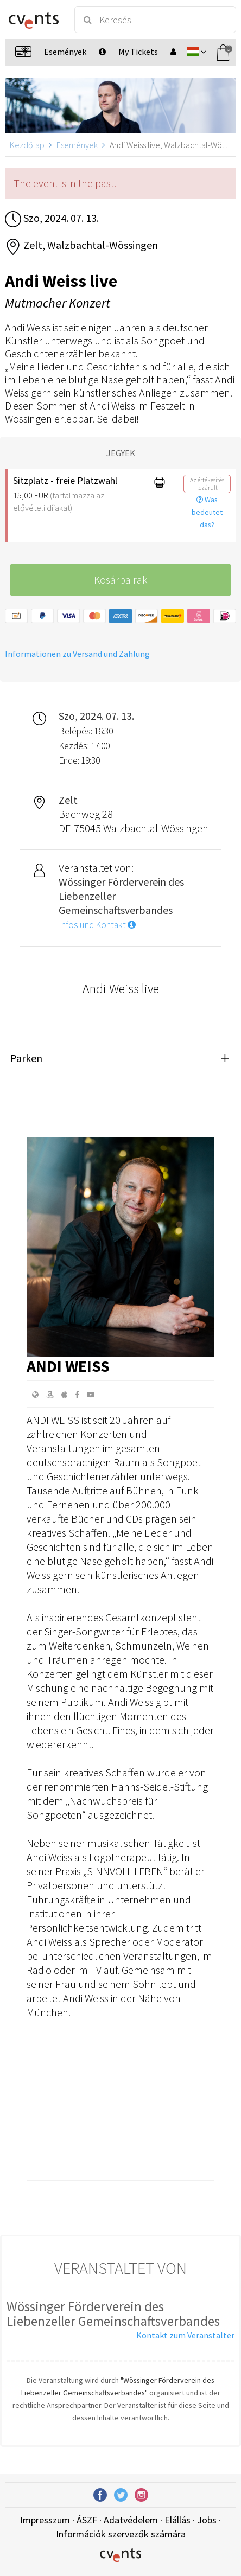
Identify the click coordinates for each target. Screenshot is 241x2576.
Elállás (177, 2520)
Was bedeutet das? (207, 512)
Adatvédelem (131, 2520)
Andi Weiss (68, 1366)
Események (77, 144)
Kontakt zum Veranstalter (185, 2335)
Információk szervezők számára (121, 2534)
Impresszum (45, 2520)
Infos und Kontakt (97, 925)
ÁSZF (87, 2520)
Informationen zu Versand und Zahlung (77, 653)
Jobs (207, 2520)
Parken (26, 1058)
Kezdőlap (27, 144)
